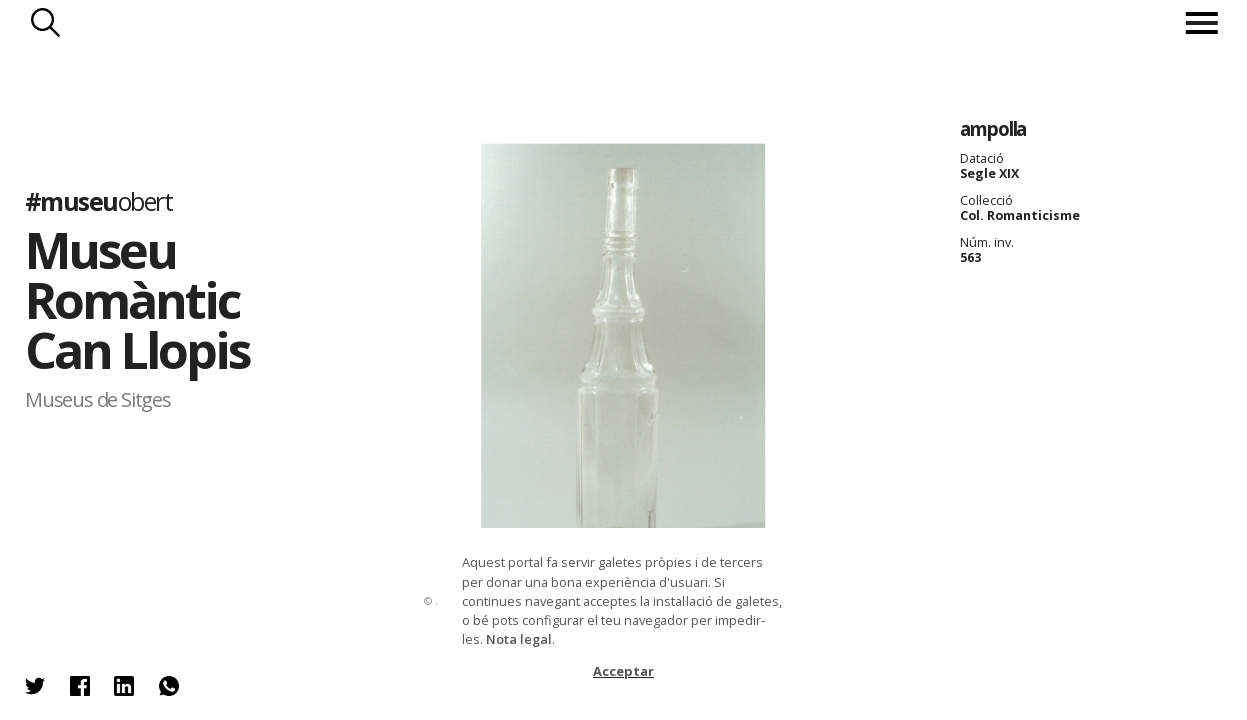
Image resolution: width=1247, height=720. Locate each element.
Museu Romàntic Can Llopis (137, 300)
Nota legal (519, 639)
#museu (99, 200)
